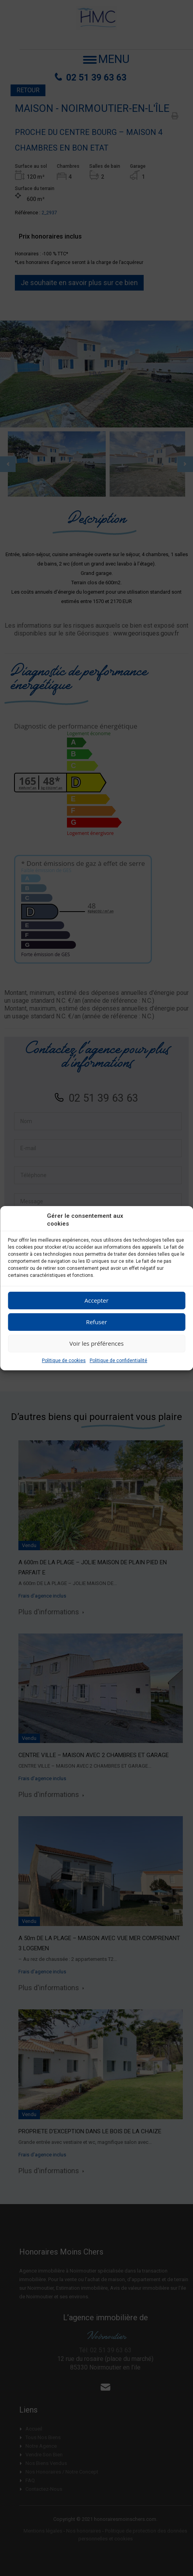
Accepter (96, 1300)
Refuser (96, 1322)
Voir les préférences (96, 1343)
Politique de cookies (64, 1360)
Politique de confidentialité (118, 1360)
